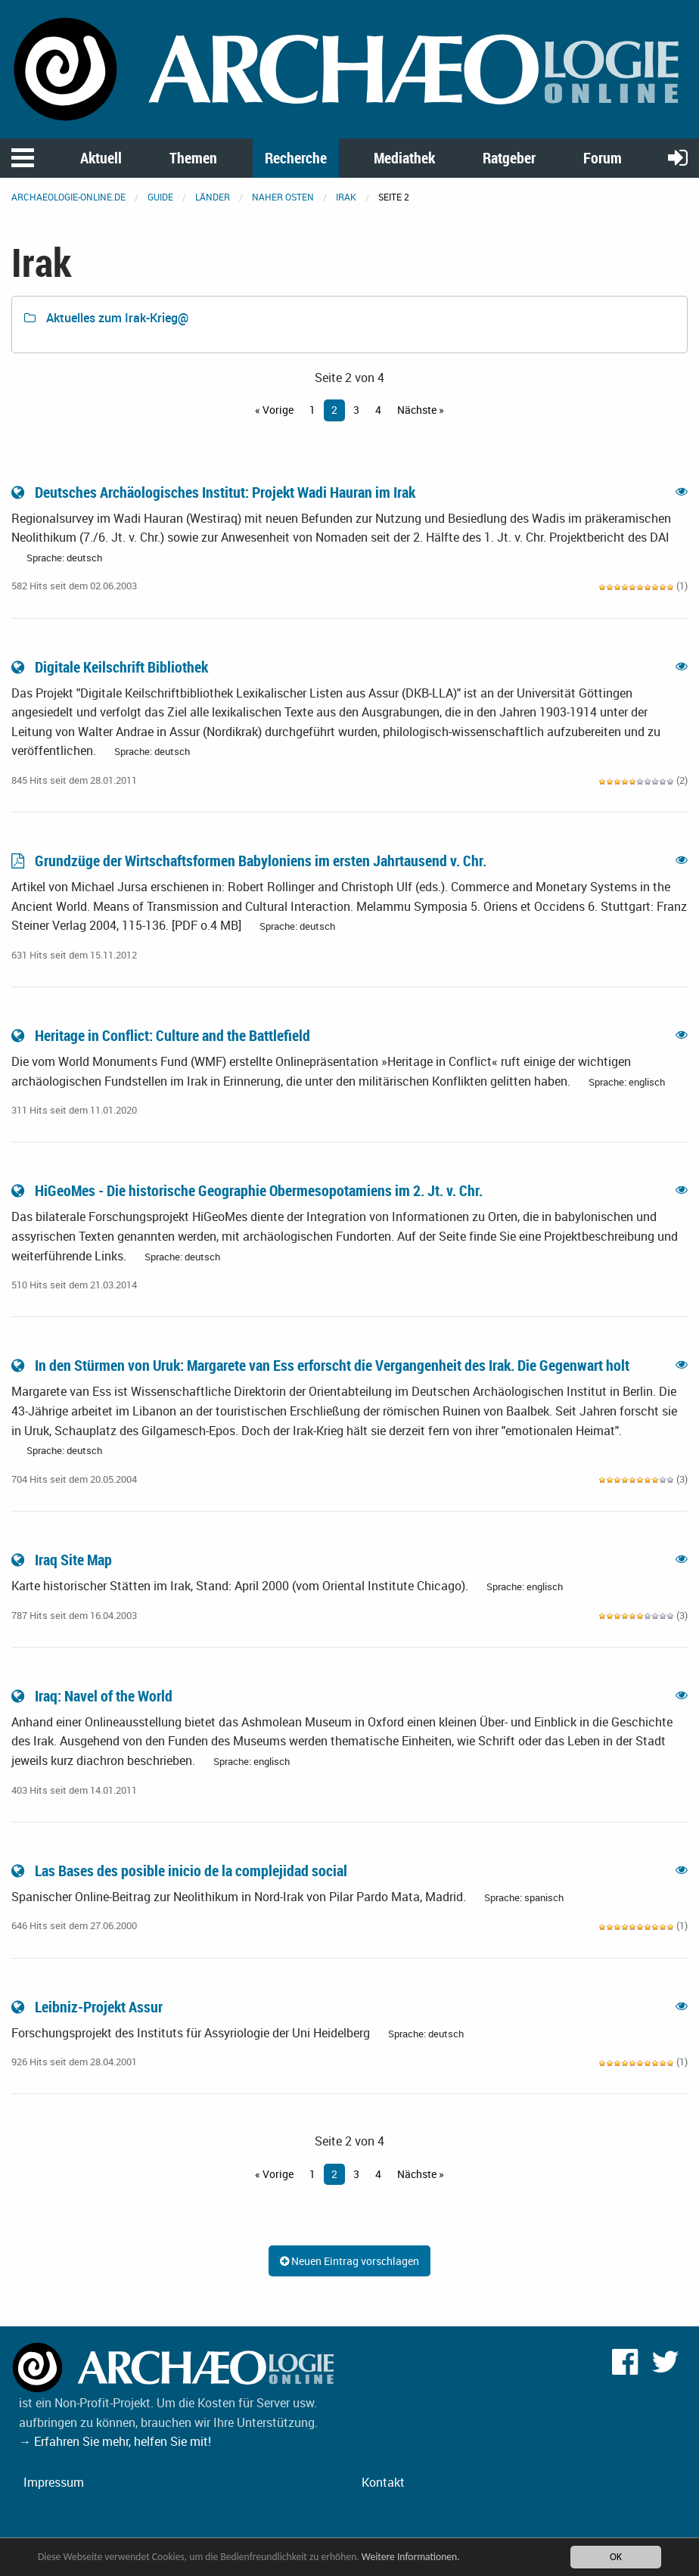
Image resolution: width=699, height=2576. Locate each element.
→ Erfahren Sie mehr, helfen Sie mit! (115, 2441)
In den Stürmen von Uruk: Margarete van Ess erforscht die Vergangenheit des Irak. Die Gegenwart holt (321, 1365)
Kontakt (383, 2482)
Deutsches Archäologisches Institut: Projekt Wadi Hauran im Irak (214, 492)
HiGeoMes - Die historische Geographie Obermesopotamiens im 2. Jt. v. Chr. (248, 1190)
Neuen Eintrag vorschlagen (349, 2261)
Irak (346, 197)
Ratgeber (509, 158)
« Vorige (274, 409)
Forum (602, 158)
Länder (212, 197)
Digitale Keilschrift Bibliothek (111, 667)
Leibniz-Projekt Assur (88, 2006)
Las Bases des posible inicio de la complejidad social (180, 1870)
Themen (193, 158)
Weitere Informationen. (411, 2556)
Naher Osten (283, 197)
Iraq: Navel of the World (93, 1696)
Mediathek (404, 158)
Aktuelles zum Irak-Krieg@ (106, 317)
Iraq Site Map (63, 1559)
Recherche (296, 158)
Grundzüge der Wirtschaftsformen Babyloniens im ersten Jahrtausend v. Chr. (250, 860)
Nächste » (420, 409)
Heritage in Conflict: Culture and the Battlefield (162, 1035)
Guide (160, 197)
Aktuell (101, 158)
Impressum (53, 2482)
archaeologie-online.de (68, 197)
